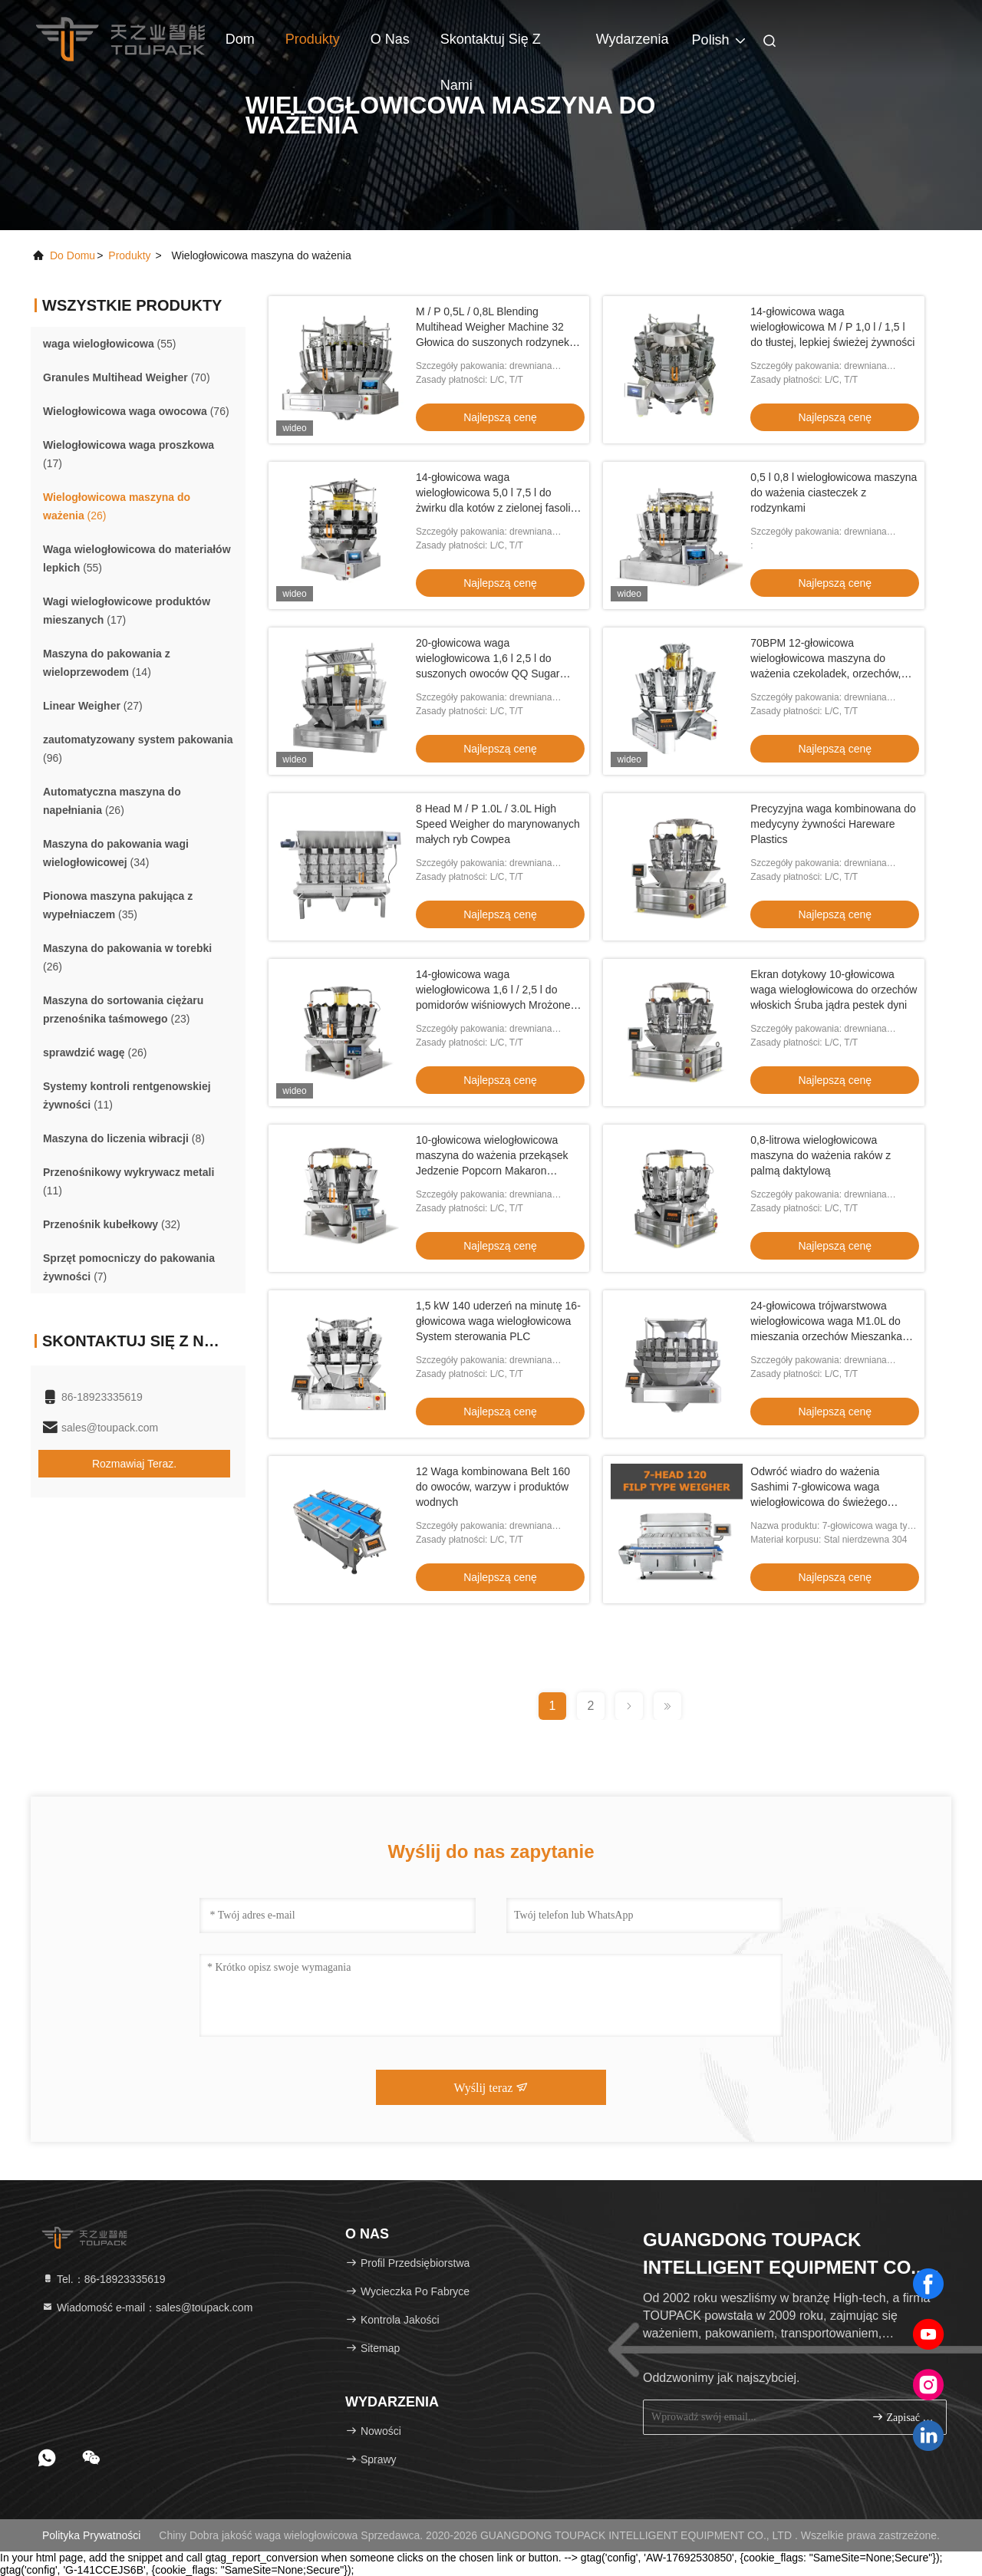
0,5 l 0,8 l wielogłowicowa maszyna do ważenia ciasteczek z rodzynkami (833, 492)
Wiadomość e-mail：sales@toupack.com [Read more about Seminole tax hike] (146, 2307)
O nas (390, 39)
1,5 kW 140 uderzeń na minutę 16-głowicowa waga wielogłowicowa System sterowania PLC (498, 1321)
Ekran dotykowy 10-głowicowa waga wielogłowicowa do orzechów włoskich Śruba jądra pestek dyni (833, 989)
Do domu (72, 255)
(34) (116, 853)
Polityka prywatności (91, 2535)
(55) (109, 344)
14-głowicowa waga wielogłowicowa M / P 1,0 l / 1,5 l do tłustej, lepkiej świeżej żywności (832, 326)
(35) (118, 905)
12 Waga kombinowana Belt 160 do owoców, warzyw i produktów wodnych (493, 1486)
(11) (127, 1095)
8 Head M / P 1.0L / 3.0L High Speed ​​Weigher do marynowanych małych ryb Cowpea (498, 823)
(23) (123, 1009)
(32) (111, 1224)
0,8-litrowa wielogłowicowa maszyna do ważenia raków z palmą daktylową (820, 1155)
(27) (93, 706)
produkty (129, 255)
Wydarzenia (632, 39)
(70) (126, 377)
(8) (124, 1138)
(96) (137, 748)
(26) (116, 506)
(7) (129, 1267)
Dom (240, 39)
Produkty (312, 39)
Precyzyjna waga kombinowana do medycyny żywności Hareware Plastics (833, 823)
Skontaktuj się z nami (490, 46)
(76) (136, 411)
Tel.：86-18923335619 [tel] (103, 2279)
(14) (106, 662)
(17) (128, 454)
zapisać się (903, 2416)
